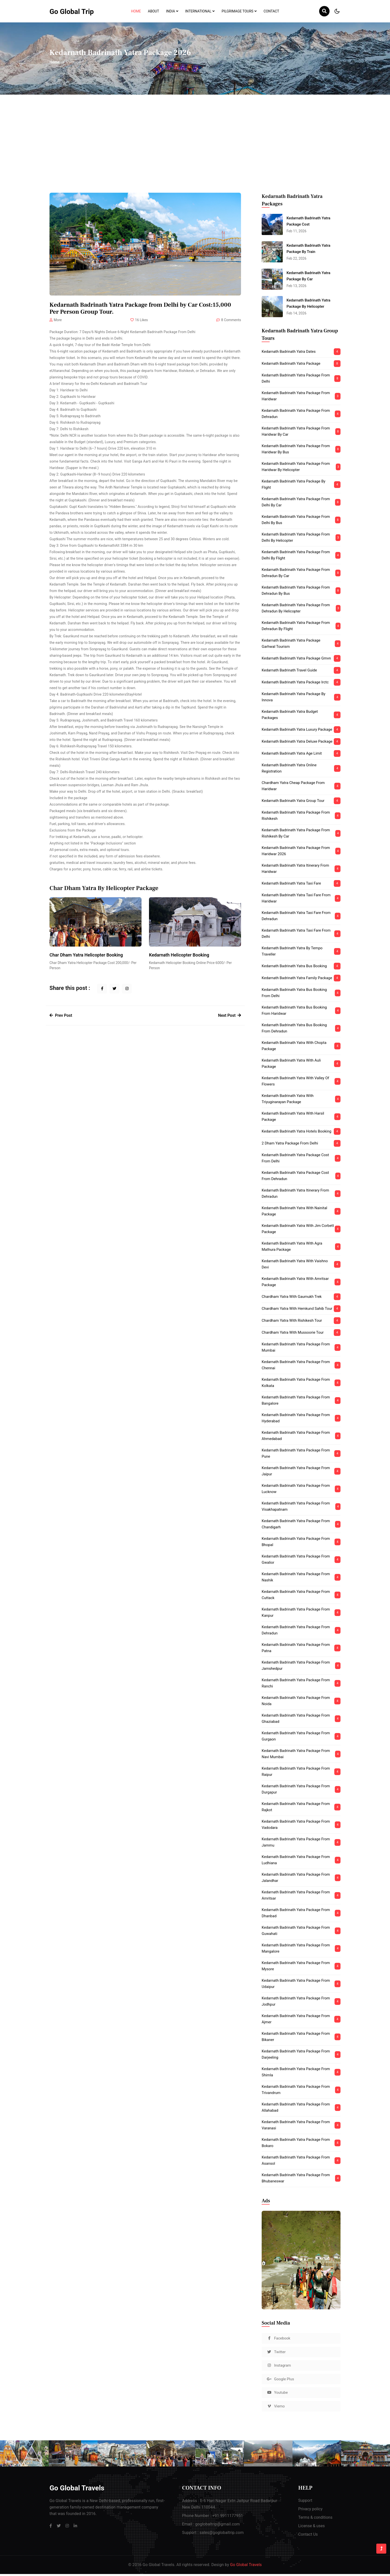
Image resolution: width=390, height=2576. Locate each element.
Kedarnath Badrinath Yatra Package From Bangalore (301, 1400)
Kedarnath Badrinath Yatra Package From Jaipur (301, 1471)
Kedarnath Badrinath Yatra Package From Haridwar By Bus (301, 449)
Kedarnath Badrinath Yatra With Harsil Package (301, 1116)
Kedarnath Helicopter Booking (179, 955)
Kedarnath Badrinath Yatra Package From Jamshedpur (301, 1665)
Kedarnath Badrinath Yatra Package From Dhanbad (301, 1913)
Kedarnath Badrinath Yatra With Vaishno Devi (301, 1264)
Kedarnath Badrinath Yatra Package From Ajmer (301, 2019)
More (55, 320)
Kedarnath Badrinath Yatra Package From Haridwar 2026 (301, 850)
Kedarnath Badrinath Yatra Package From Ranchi (301, 1683)
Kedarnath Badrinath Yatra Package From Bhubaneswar (301, 2178)
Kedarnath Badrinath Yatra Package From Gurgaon (301, 1736)
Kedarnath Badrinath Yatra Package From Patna (301, 1647)
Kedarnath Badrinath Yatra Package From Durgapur (301, 1789)
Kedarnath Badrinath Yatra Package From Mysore (301, 1966)
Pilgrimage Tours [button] (239, 11)
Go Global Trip (71, 11)
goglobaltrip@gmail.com (217, 2524)
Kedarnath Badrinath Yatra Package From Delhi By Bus (301, 519)
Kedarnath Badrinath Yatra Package (301, 363)
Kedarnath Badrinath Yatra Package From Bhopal (301, 1541)
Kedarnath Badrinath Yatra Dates (301, 351)
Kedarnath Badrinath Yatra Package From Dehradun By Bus (301, 590)
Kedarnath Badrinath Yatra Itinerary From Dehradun (301, 1193)
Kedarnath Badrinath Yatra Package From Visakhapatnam (301, 1506)
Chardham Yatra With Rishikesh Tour (301, 1320)
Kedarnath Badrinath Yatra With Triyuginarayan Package (301, 1098)
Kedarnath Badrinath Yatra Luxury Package (301, 729)
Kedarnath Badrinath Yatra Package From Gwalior (301, 1559)
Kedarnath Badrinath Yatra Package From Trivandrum (301, 2089)
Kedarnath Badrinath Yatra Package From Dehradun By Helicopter (301, 608)
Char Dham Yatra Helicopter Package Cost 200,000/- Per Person (93, 965)
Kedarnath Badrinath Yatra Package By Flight (301, 484)
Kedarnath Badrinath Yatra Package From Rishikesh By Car (301, 833)
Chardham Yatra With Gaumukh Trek (301, 1296)
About (153, 11)
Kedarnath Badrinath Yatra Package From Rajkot (301, 1806)
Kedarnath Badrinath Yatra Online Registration (301, 768)
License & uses (311, 2525)
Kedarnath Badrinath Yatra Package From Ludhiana (301, 1860)
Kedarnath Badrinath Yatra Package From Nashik (301, 1577)
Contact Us (308, 2534)
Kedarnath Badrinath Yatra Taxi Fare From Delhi (301, 933)
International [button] (200, 11)
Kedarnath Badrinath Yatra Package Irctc (301, 682)
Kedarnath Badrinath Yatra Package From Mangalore (301, 1948)
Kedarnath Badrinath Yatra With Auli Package (301, 1063)
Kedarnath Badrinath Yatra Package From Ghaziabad (301, 1718)
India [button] (172, 11)
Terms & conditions (315, 2517)
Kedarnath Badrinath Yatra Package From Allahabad (301, 2107)
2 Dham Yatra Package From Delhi (301, 1143)
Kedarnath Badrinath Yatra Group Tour (301, 800)
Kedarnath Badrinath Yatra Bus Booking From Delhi (301, 992)
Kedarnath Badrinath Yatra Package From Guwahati (301, 1930)
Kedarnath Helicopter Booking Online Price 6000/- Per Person (190, 965)
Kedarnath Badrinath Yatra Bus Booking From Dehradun (301, 1028)
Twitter (276, 2352)
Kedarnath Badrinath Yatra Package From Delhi (301, 378)
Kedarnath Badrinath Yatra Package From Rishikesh (301, 815)
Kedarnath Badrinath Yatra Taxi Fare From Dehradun (301, 915)
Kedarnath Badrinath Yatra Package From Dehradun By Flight (301, 625)
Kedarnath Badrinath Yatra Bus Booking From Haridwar (301, 1010)
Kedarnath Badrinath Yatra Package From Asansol (301, 2160)
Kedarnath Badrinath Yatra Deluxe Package (301, 741)
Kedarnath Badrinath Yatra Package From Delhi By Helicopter (301, 537)
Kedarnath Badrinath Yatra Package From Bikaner (301, 2036)
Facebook (278, 2338)
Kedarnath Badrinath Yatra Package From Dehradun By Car (301, 572)
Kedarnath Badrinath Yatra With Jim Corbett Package (301, 1228)
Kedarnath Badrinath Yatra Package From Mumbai (301, 1347)
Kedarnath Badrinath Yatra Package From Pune (301, 1453)
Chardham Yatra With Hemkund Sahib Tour (301, 1308)
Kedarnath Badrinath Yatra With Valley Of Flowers (301, 1081)
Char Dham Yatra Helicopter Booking (86, 955)
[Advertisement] (195, 131)
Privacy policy (310, 2509)
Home (137, 10)
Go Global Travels (76, 2488)
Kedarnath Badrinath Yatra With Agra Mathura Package (301, 1246)
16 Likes (139, 320)
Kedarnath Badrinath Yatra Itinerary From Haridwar (301, 868)
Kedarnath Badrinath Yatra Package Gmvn (301, 658)
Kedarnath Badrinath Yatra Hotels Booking (301, 1131)
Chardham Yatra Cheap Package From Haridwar (301, 785)
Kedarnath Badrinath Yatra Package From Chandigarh (301, 1524)
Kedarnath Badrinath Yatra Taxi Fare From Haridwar (301, 898)
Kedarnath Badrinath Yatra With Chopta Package (301, 1045)
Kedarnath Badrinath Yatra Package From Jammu (301, 1842)
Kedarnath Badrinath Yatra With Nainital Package (301, 1211)
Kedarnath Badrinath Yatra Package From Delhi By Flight (301, 555)
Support (305, 2500)
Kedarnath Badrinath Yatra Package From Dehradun (301, 413)
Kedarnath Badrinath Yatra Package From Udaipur (301, 1983)
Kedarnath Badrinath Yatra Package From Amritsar (301, 1895)
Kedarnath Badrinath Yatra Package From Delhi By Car (301, 502)
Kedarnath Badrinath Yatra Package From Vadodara (301, 1824)
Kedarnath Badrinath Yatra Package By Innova (301, 697)
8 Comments (228, 320)
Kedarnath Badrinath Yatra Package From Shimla (301, 2072)
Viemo (276, 2406)
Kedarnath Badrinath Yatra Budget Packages (301, 714)
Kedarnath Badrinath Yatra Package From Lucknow (301, 1488)
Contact (271, 11)
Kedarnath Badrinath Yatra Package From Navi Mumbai (301, 1753)
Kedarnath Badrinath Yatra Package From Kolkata (301, 1382)
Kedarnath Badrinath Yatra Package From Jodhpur (301, 2001)
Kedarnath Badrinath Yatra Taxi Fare (301, 883)
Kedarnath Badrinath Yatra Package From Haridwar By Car (301, 431)
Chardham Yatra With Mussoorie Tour (301, 1332)
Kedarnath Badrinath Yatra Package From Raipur (301, 1771)
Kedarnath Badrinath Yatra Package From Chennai (301, 1365)
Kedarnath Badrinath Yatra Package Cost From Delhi (301, 1158)
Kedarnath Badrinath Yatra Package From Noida (301, 1700)
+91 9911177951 (227, 2515)
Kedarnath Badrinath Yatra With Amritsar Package (301, 1281)
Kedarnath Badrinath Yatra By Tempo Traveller (301, 951)
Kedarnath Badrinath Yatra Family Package (301, 978)
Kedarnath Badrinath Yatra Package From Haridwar (301, 396)
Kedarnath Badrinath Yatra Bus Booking (301, 966)
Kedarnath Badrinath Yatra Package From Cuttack (301, 1594)
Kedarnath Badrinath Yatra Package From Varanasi (301, 2125)
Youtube (277, 2392)
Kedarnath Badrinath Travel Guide (301, 670)
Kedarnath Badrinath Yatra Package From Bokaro (301, 2142)
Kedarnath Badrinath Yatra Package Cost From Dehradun (301, 1175)
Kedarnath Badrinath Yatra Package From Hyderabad (301, 1418)
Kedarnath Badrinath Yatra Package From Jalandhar (301, 1877)
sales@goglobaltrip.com (221, 2532)
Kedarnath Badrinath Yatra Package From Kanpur (301, 1612)
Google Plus (280, 2379)
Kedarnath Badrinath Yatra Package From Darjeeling (301, 2054)
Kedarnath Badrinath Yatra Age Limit (301, 753)
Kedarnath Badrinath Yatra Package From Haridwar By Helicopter (301, 466)
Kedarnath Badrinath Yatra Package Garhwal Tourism (301, 643)
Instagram (279, 2365)
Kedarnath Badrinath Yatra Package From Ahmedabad (301, 1435)
